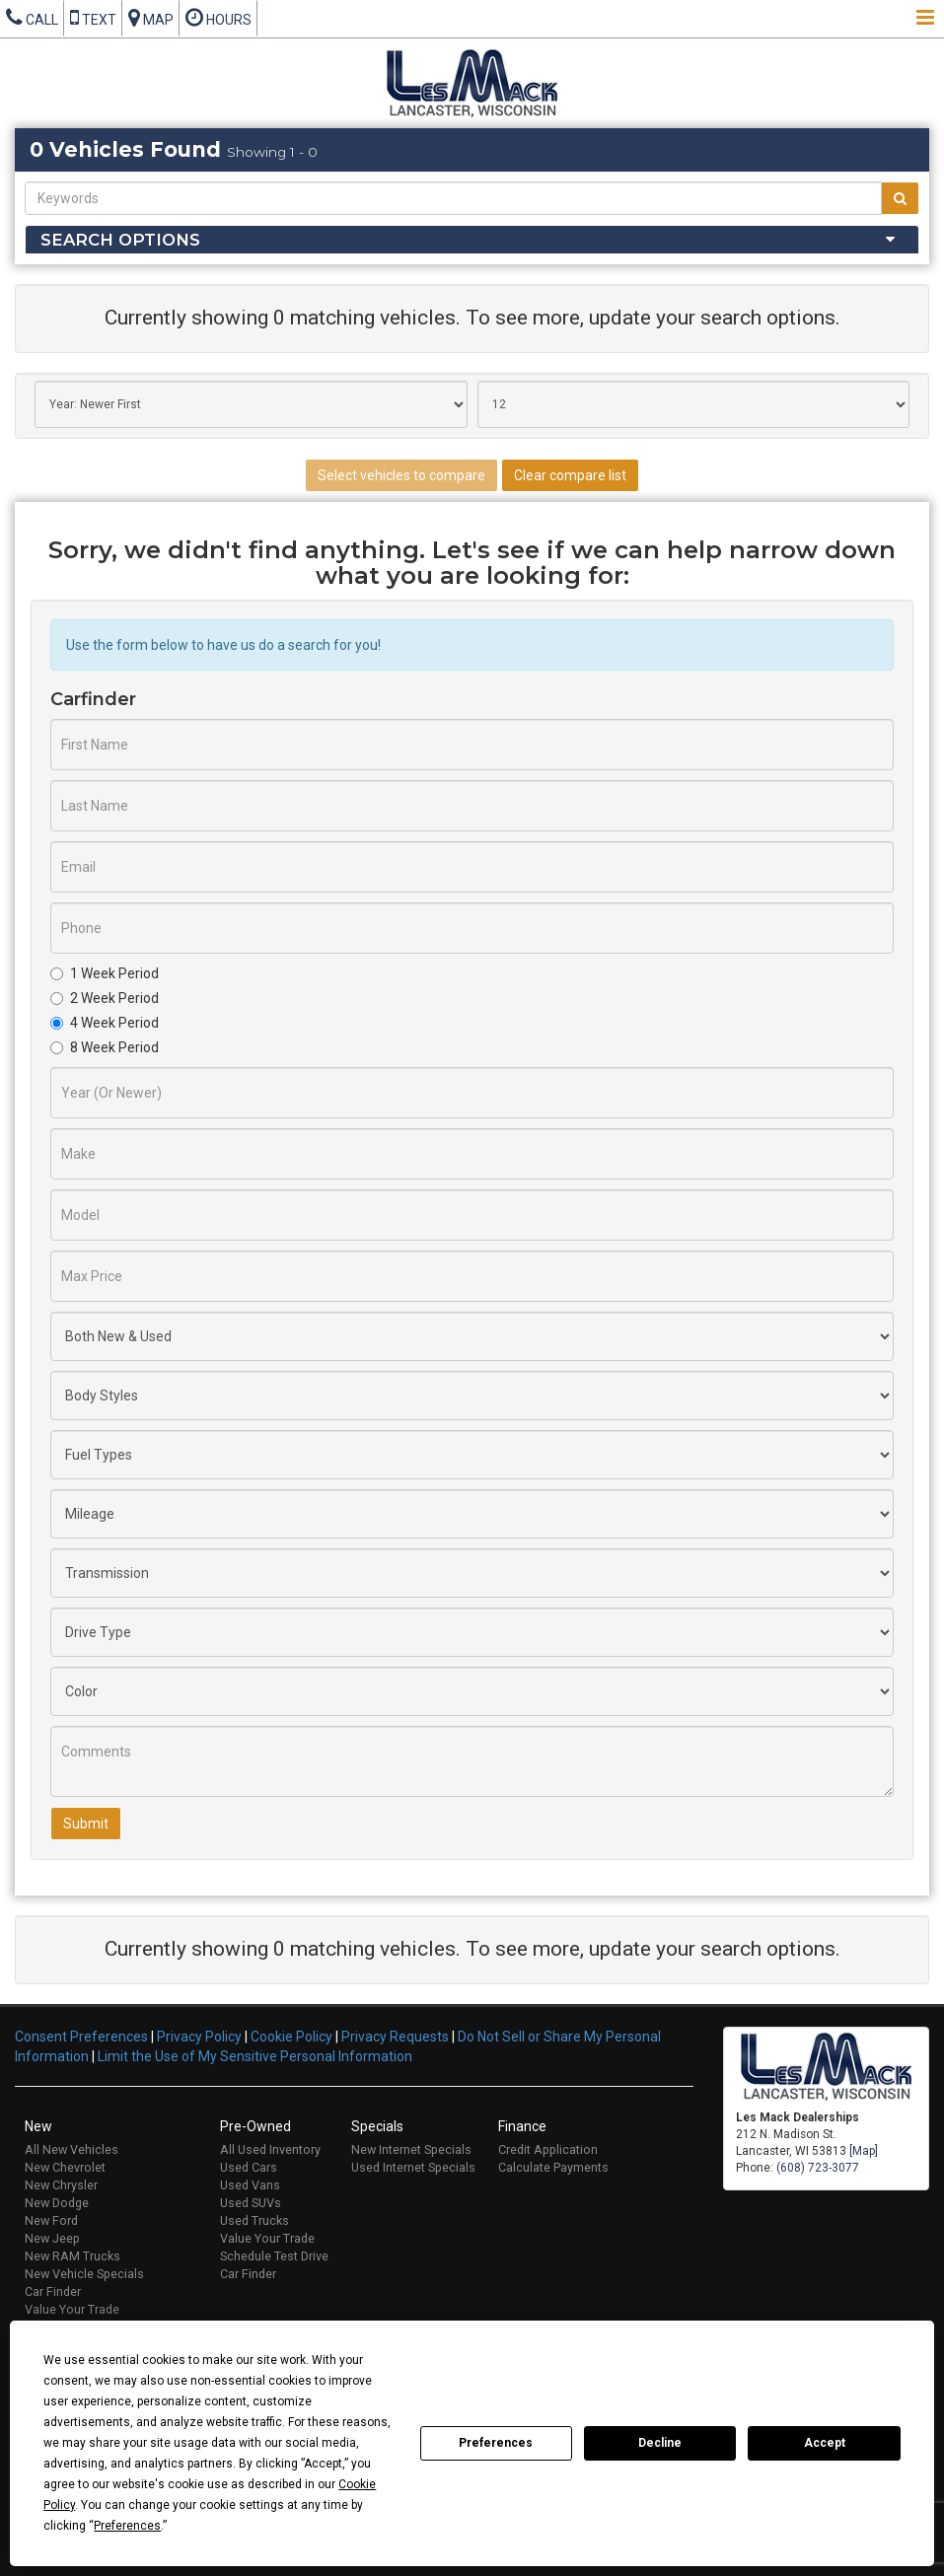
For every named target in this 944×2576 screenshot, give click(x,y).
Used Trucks (254, 2220)
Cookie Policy (291, 2036)
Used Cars (248, 2167)
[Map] (863, 2151)
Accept (824, 2443)
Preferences (496, 2443)
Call (32, 17)
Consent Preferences (81, 2036)
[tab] (472, 239)
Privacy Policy (199, 2036)
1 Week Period (104, 973)
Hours (218, 17)
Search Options (120, 240)
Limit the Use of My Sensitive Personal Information (255, 2056)
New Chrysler (61, 2185)
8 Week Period (104, 1047)
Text (93, 17)
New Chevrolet (65, 2167)
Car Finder (53, 2291)
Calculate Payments (553, 2167)
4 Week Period (104, 1023)
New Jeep (52, 2238)
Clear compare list (570, 475)
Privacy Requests (395, 2036)
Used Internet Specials (413, 2167)
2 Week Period (104, 998)
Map (151, 17)
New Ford (51, 2220)
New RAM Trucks (72, 2256)
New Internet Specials (411, 2149)
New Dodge (57, 2202)
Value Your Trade (72, 2309)
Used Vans (250, 2185)
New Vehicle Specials (84, 2273)
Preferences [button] (127, 2526)
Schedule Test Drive (274, 2256)
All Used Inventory (270, 2149)
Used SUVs (250, 2202)
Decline (660, 2443)
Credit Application (548, 2149)
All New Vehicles (71, 2149)
